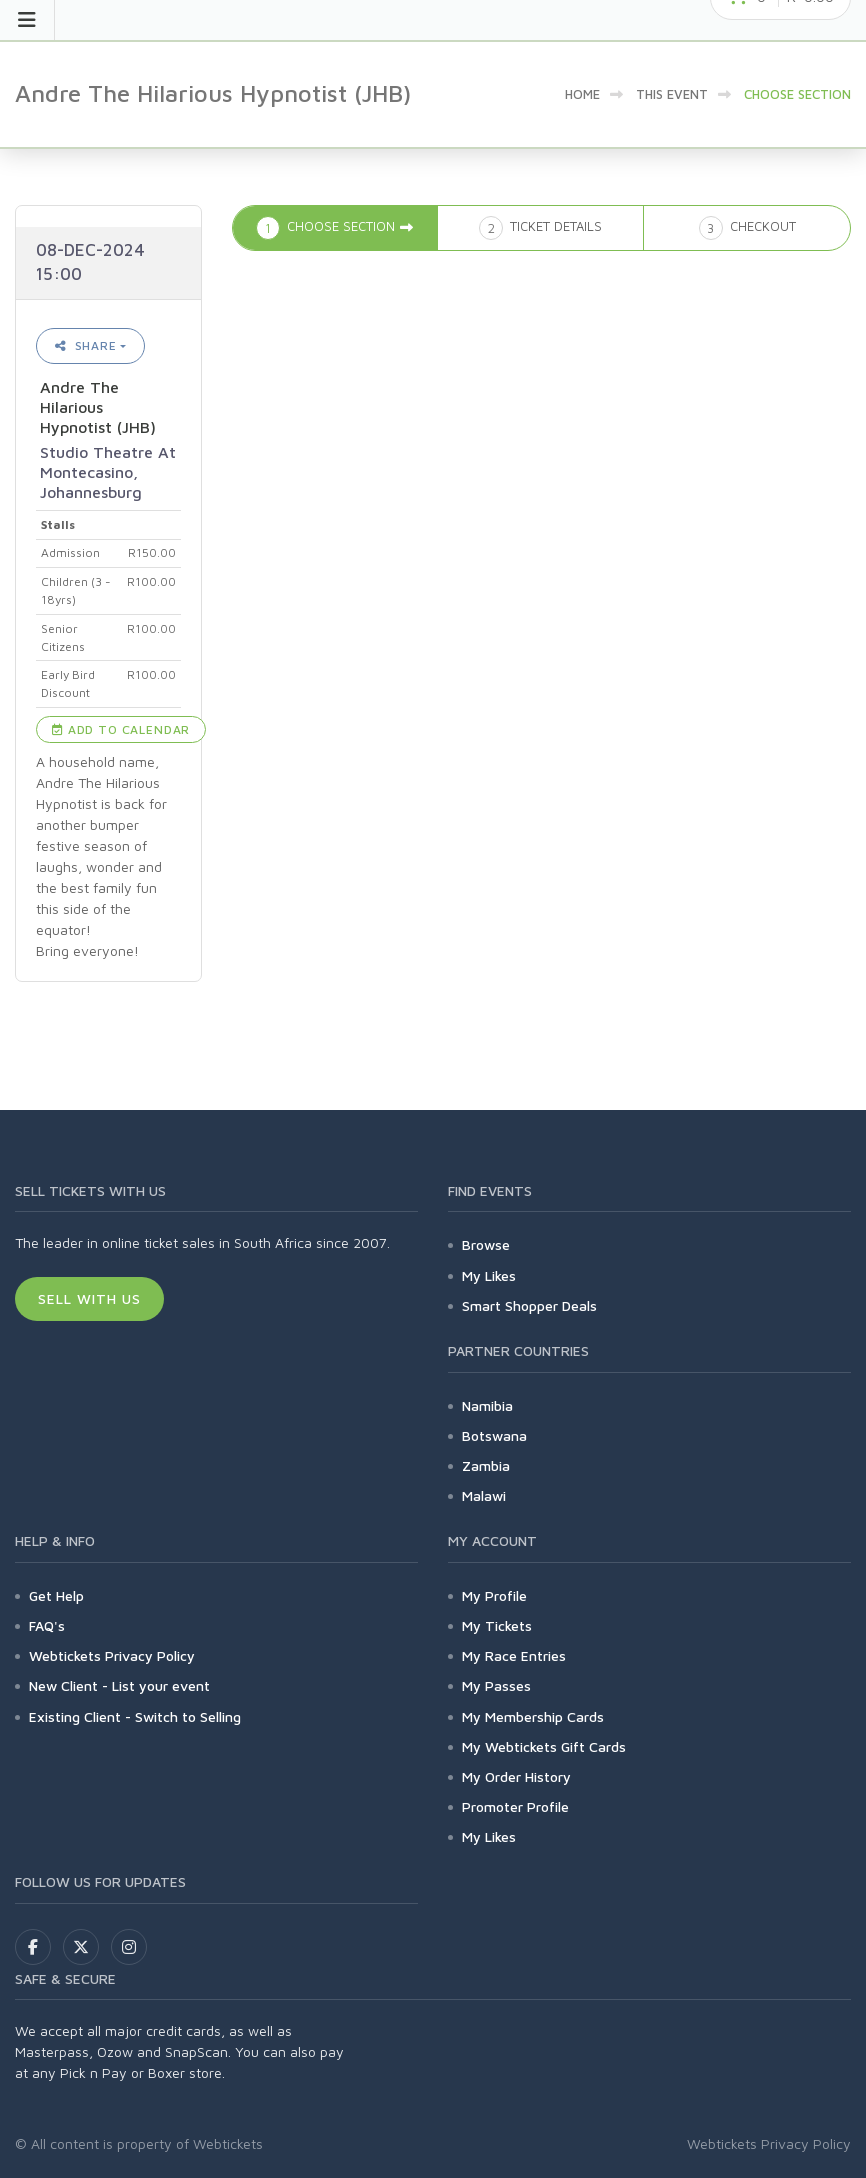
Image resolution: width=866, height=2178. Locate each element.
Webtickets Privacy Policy (112, 1655)
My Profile (494, 1595)
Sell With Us (89, 1298)
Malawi (484, 1495)
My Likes (489, 1275)
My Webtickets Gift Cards (544, 1746)
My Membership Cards (533, 1716)
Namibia (487, 1405)
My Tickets (497, 1625)
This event (672, 94)
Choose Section (797, 94)
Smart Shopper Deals (529, 1305)
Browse (486, 1244)
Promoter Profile (515, 1806)
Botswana (494, 1435)
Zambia (486, 1465)
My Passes (496, 1685)
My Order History (516, 1776)
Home (582, 94)
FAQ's (47, 1625)
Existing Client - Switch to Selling (135, 1716)
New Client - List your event (119, 1685)
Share (86, 345)
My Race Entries (514, 1655)
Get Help (56, 1595)
